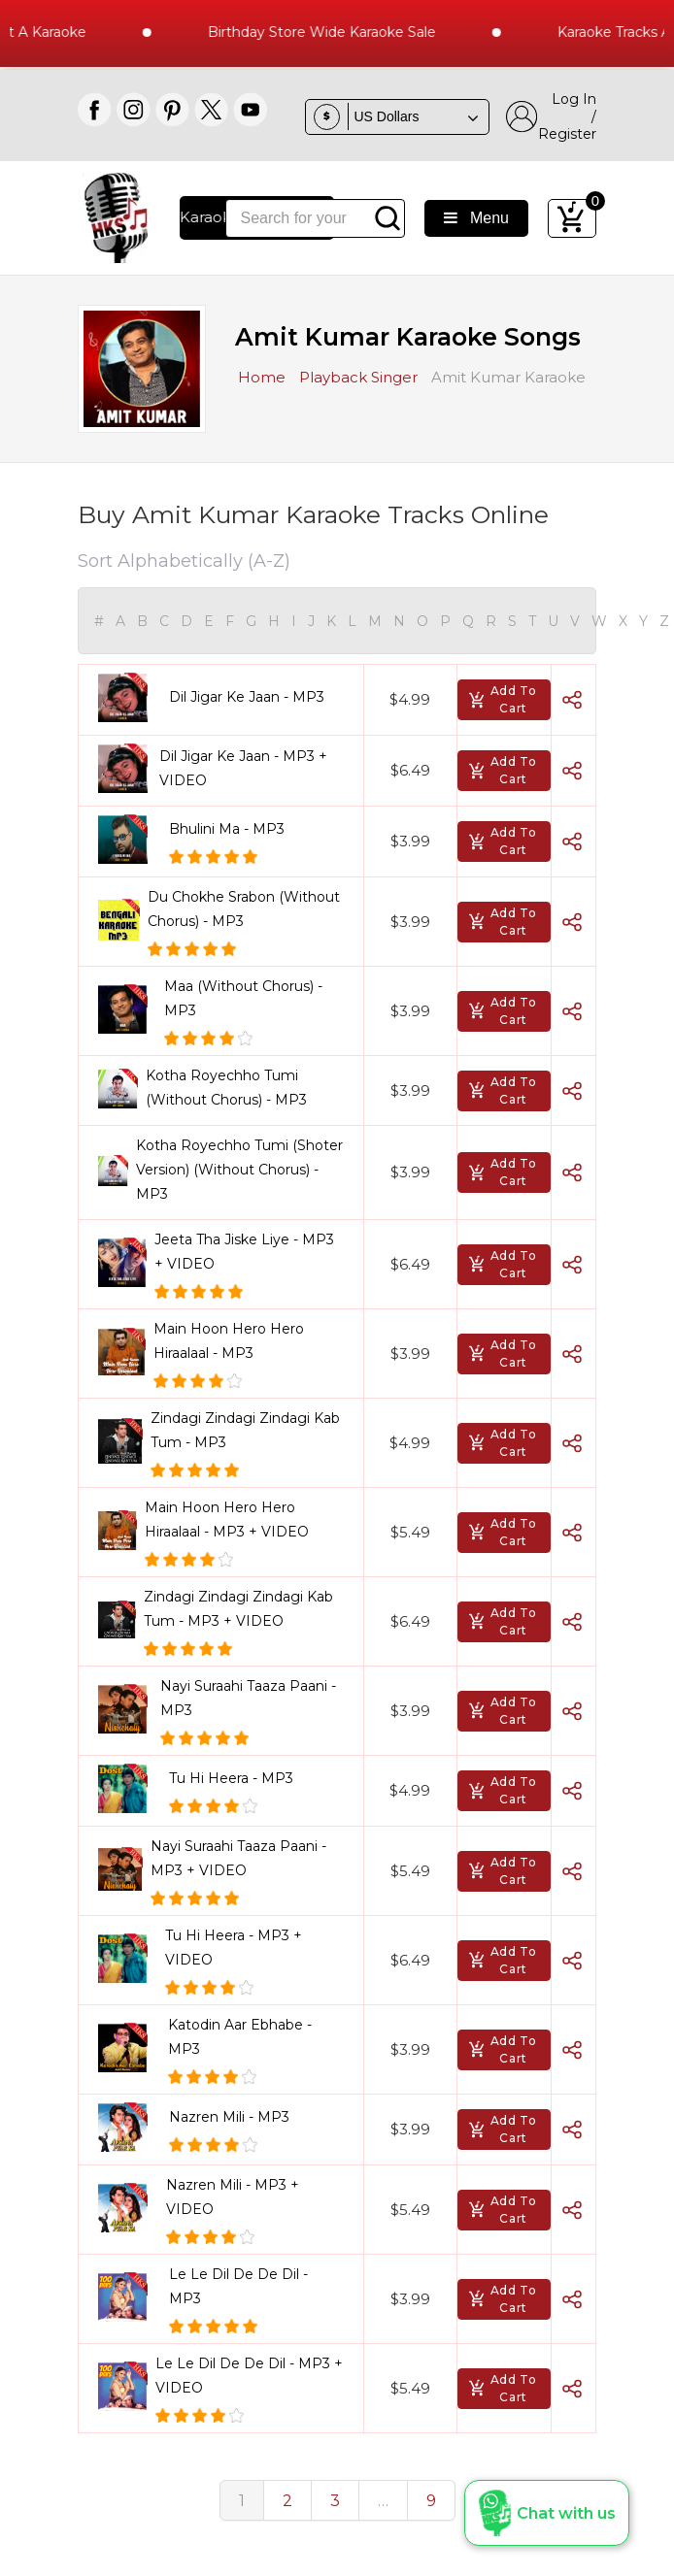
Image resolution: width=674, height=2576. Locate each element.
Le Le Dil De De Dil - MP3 (238, 2286)
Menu (476, 218)
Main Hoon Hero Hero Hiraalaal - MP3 (228, 1341)
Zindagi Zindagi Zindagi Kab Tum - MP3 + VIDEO (238, 1609)
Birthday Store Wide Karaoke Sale (338, 32)
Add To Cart (502, 699)
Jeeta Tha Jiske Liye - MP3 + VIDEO (244, 1251)
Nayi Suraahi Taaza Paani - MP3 (248, 1698)
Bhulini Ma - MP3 (227, 829)
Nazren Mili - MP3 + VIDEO (232, 2197)
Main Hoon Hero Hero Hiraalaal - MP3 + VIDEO (227, 1519)
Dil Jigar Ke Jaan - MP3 (246, 697)
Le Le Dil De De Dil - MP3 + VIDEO (249, 2375)
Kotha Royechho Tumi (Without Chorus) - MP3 (226, 1087)
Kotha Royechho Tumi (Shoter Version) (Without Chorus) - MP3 (239, 1170)
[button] (546, 2513)
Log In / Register (551, 116)
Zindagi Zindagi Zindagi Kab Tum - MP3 (245, 1430)
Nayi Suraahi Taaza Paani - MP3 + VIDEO (238, 1858)
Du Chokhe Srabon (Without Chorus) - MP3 (244, 909)
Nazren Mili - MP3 (229, 2117)
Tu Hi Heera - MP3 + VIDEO (233, 1947)
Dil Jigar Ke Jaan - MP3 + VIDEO (243, 768)
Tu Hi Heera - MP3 (231, 1778)
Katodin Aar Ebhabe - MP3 (240, 2037)
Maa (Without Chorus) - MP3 (243, 998)
